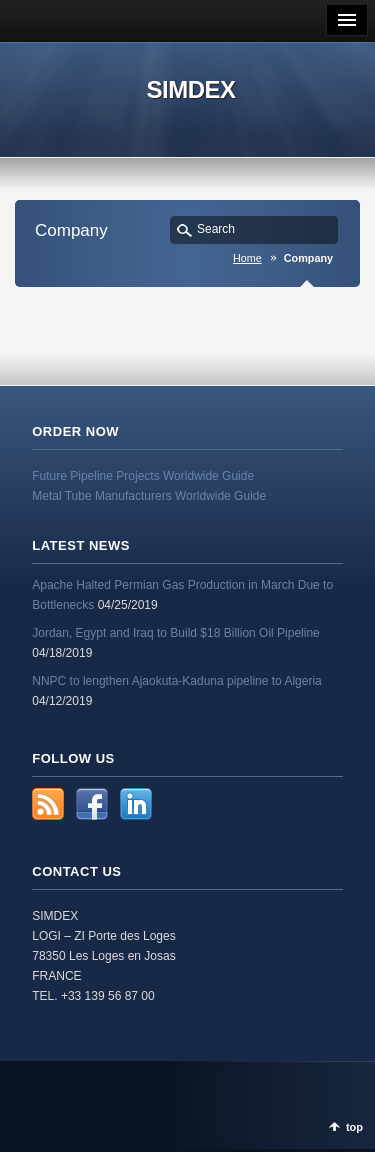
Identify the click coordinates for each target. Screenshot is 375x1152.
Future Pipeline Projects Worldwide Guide (143, 476)
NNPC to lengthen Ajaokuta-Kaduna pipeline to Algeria (177, 681)
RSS (48, 804)
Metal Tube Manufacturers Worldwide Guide (149, 496)
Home (247, 258)
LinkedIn (136, 804)
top (354, 1127)
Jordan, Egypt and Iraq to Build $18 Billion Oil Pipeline (176, 633)
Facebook (92, 804)
